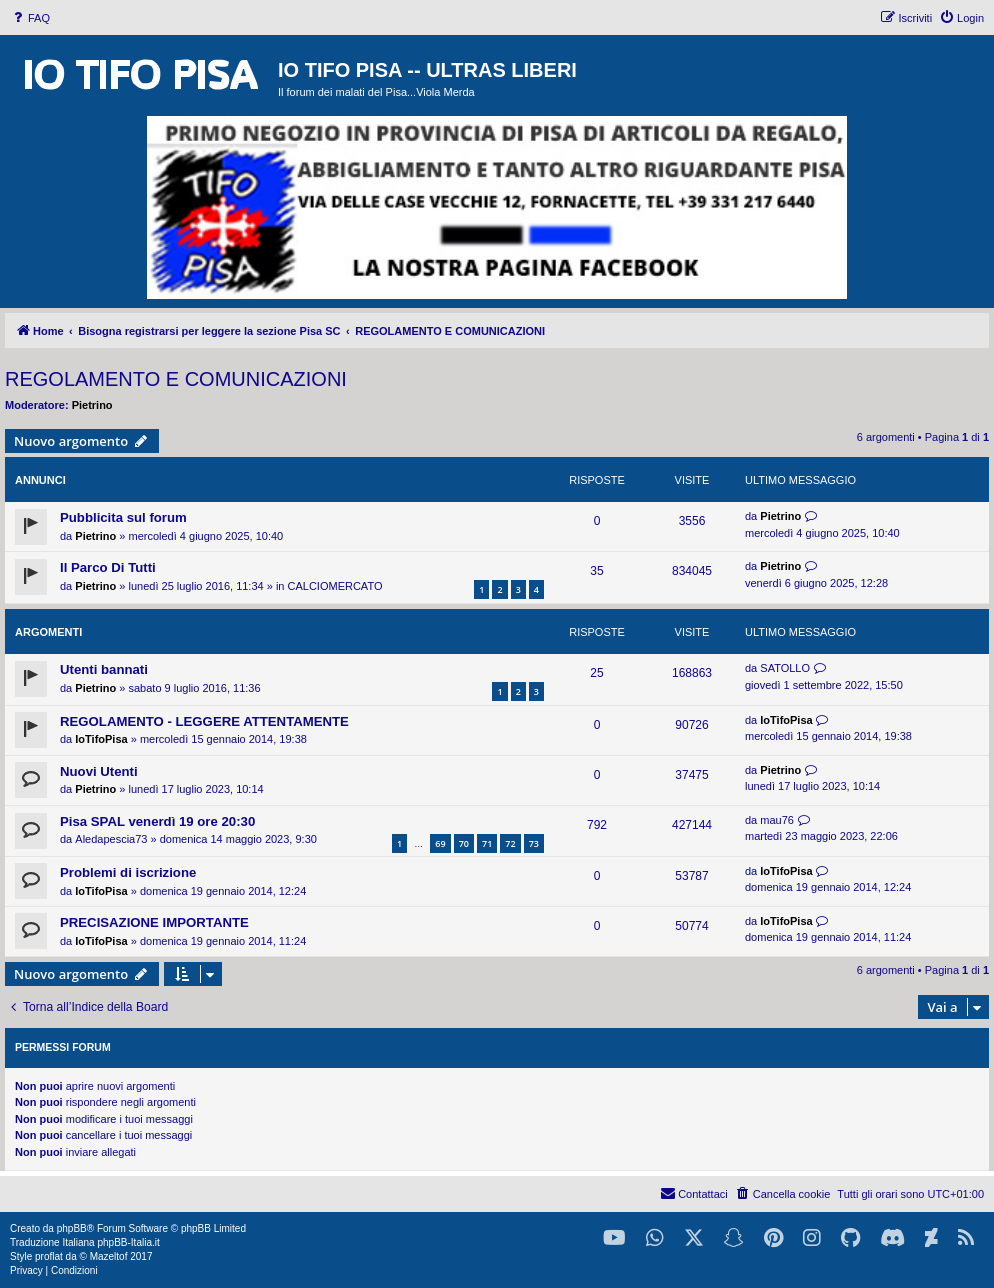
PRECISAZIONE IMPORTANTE (154, 922)
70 (464, 843)
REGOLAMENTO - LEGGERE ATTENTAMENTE (204, 721)
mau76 (777, 820)
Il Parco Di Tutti (108, 567)
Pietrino (92, 405)
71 (487, 843)
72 (510, 843)
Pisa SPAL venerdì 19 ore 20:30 (157, 821)
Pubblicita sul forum (123, 517)
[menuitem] (30, 18)
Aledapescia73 (111, 839)
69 (440, 843)
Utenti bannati (104, 669)
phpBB (72, 1228)
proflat (49, 1256)
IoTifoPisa (101, 739)
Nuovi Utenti (99, 771)
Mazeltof (109, 1256)
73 (534, 843)
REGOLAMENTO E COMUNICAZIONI (176, 379)
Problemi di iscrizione (128, 872)
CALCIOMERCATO (335, 586)
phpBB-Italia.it (128, 1242)
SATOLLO (785, 668)
